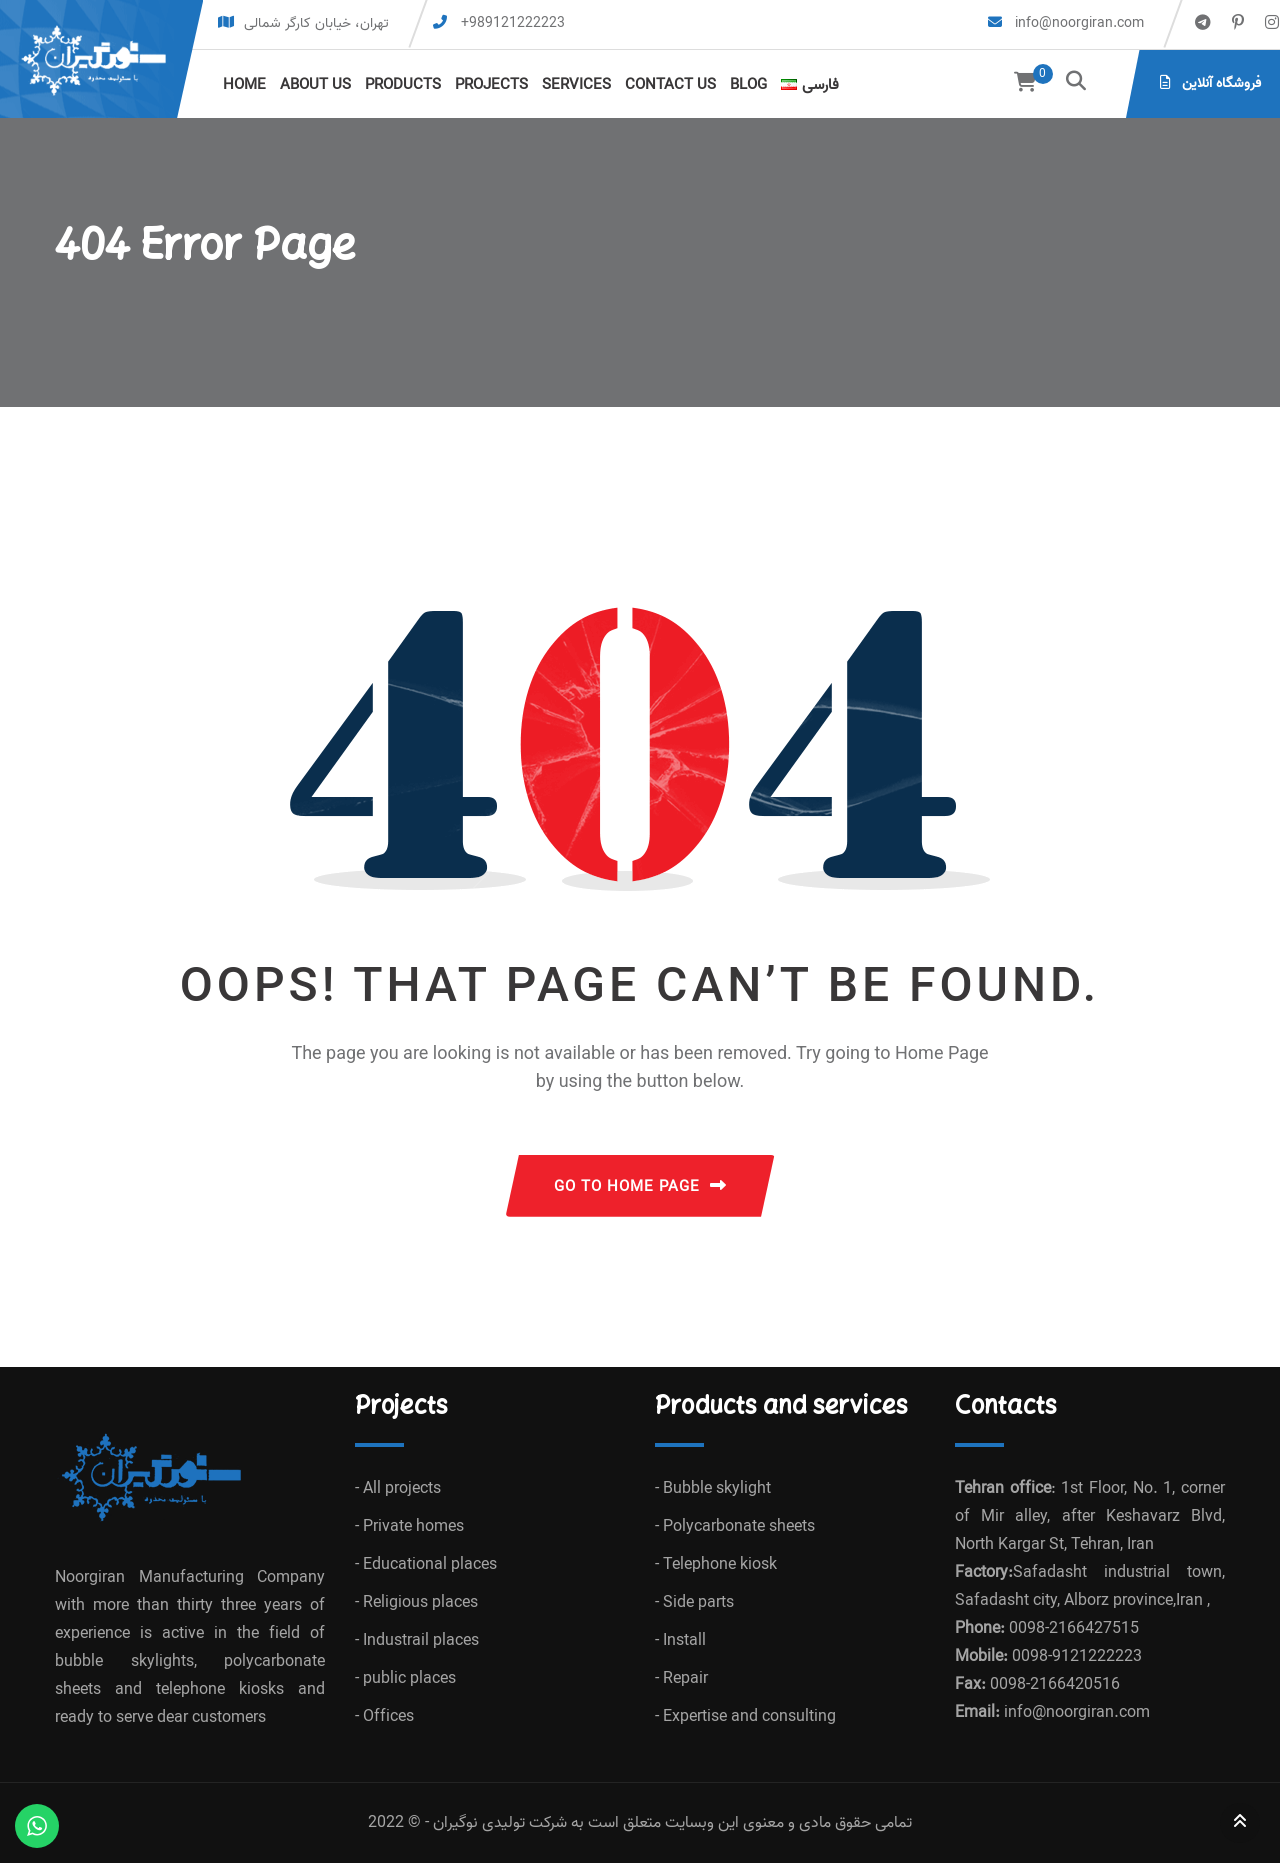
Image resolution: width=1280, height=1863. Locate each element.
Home (244, 85)
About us (315, 85)
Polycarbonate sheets (739, 1527)
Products (403, 85)
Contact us (670, 85)
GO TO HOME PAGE (640, 1187)
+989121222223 (513, 23)
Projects (491, 85)
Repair (685, 1679)
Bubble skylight (717, 1489)
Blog (748, 85)
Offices (388, 1717)
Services (576, 85)
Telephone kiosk (720, 1565)
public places (409, 1679)
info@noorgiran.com (1077, 23)
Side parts (698, 1603)
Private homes (413, 1527)
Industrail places (421, 1641)
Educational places (430, 1565)
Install (684, 1641)
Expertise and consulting (749, 1717)
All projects (402, 1489)
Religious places (420, 1603)
